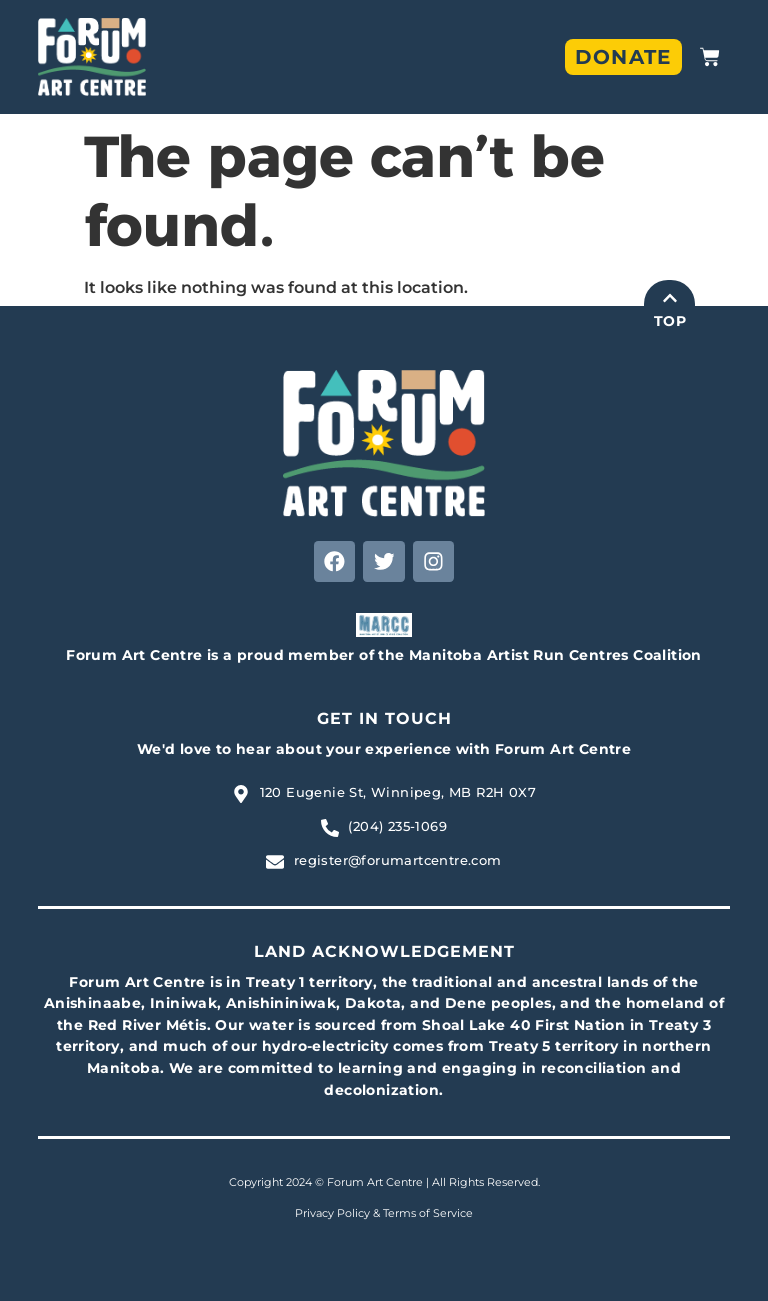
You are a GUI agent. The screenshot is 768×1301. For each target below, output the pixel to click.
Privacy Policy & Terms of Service (384, 1214)
